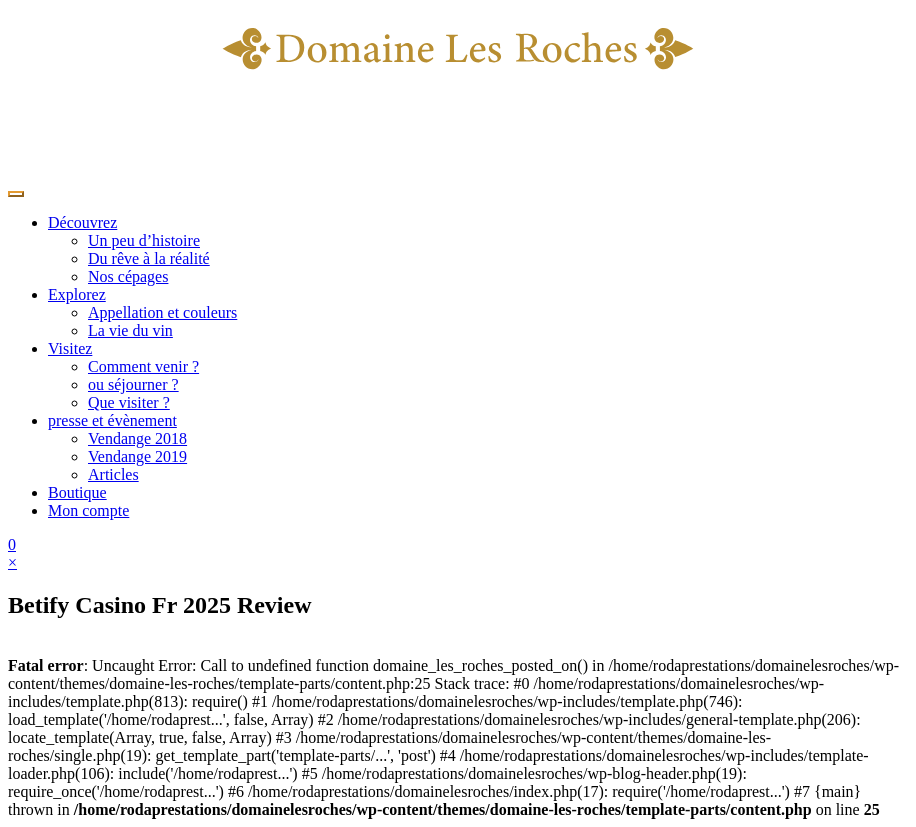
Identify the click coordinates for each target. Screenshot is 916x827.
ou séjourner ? (133, 384)
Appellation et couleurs (162, 312)
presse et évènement (112, 420)
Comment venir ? (143, 366)
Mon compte (88, 510)
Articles (113, 474)
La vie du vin (130, 330)
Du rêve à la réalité (149, 258)
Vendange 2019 (137, 456)
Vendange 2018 (137, 438)
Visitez (70, 348)
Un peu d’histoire (144, 240)
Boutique (77, 492)
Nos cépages (128, 276)
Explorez (77, 294)
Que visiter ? (129, 402)
